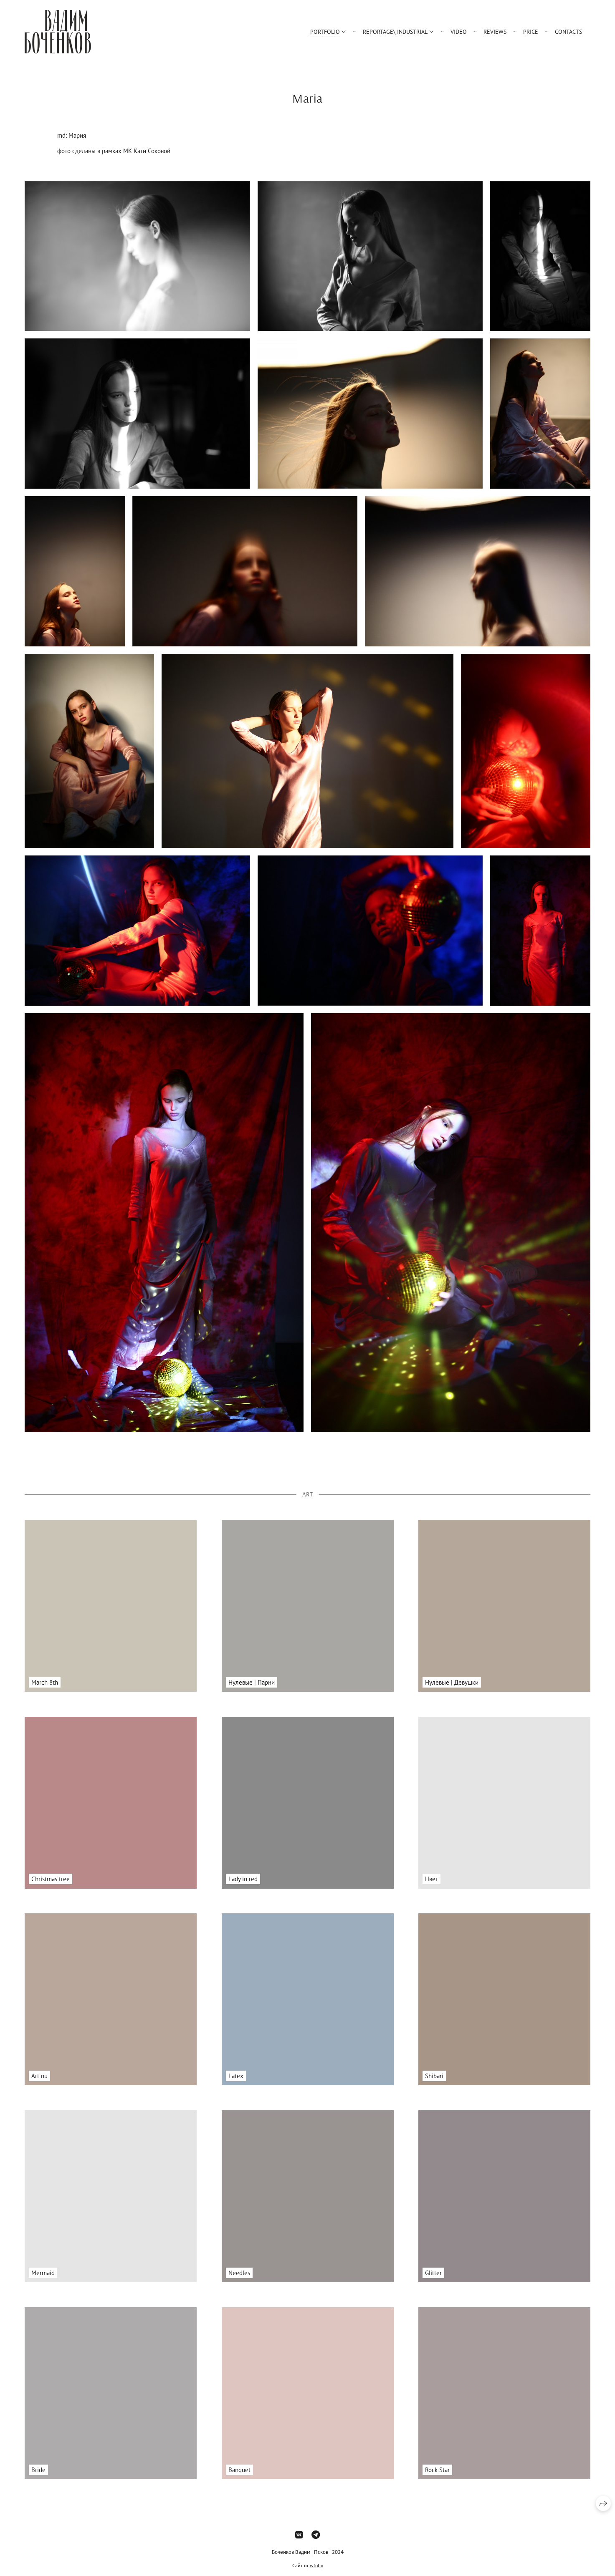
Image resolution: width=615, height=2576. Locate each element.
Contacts (568, 31)
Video (458, 31)
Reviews (494, 31)
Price (530, 31)
